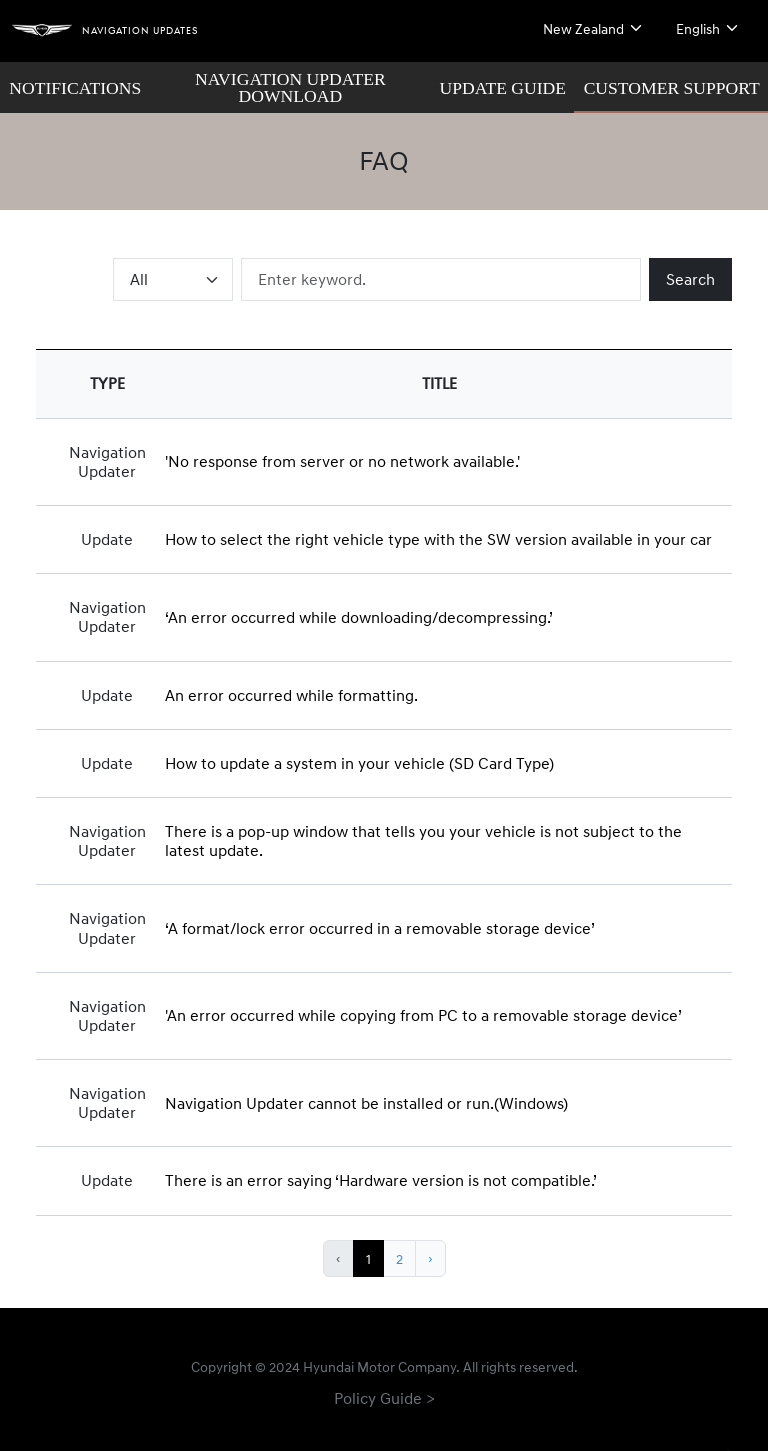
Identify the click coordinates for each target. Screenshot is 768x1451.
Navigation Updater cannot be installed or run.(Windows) (366, 1103)
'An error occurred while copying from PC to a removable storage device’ (423, 1015)
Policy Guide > (384, 1398)
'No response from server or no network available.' (342, 461)
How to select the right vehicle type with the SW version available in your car (438, 539)
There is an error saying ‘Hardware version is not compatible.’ (381, 1180)
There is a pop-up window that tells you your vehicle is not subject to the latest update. (423, 840)
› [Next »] (430, 1258)
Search (690, 279)
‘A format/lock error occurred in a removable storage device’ (380, 928)
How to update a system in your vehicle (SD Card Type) (359, 763)
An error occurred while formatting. (291, 695)
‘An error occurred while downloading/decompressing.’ (359, 617)
